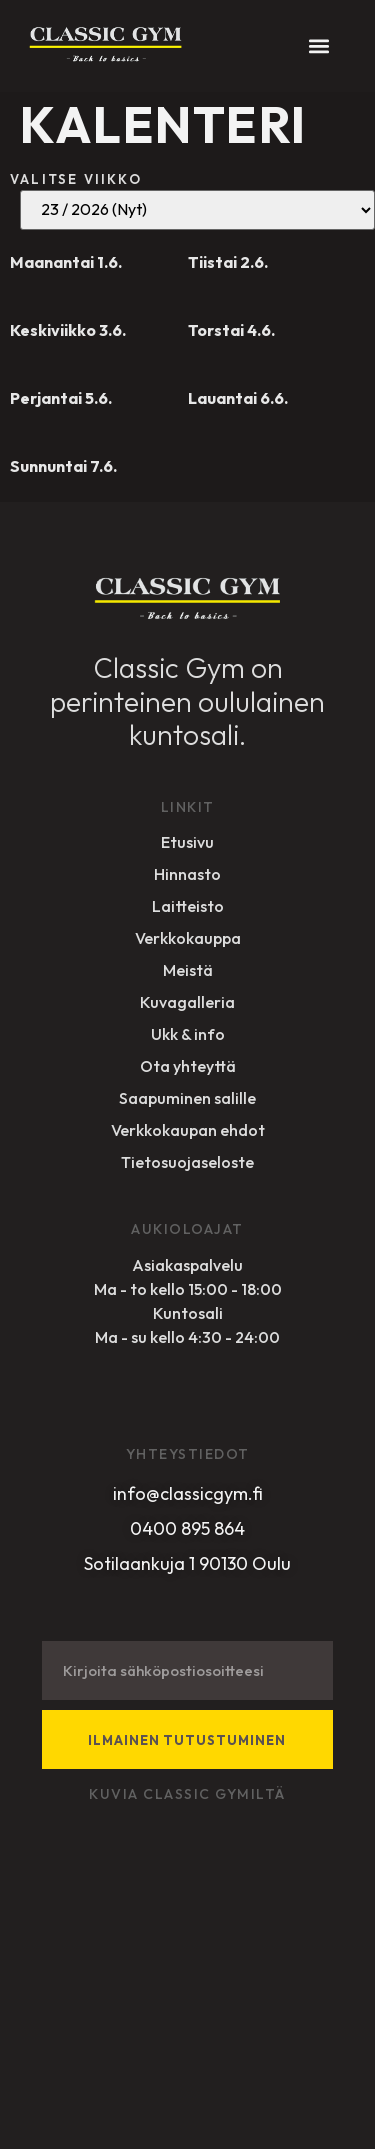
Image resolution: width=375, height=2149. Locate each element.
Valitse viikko (76, 179)
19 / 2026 (197, 210)
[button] (318, 45)
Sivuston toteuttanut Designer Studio (143, 2090)
